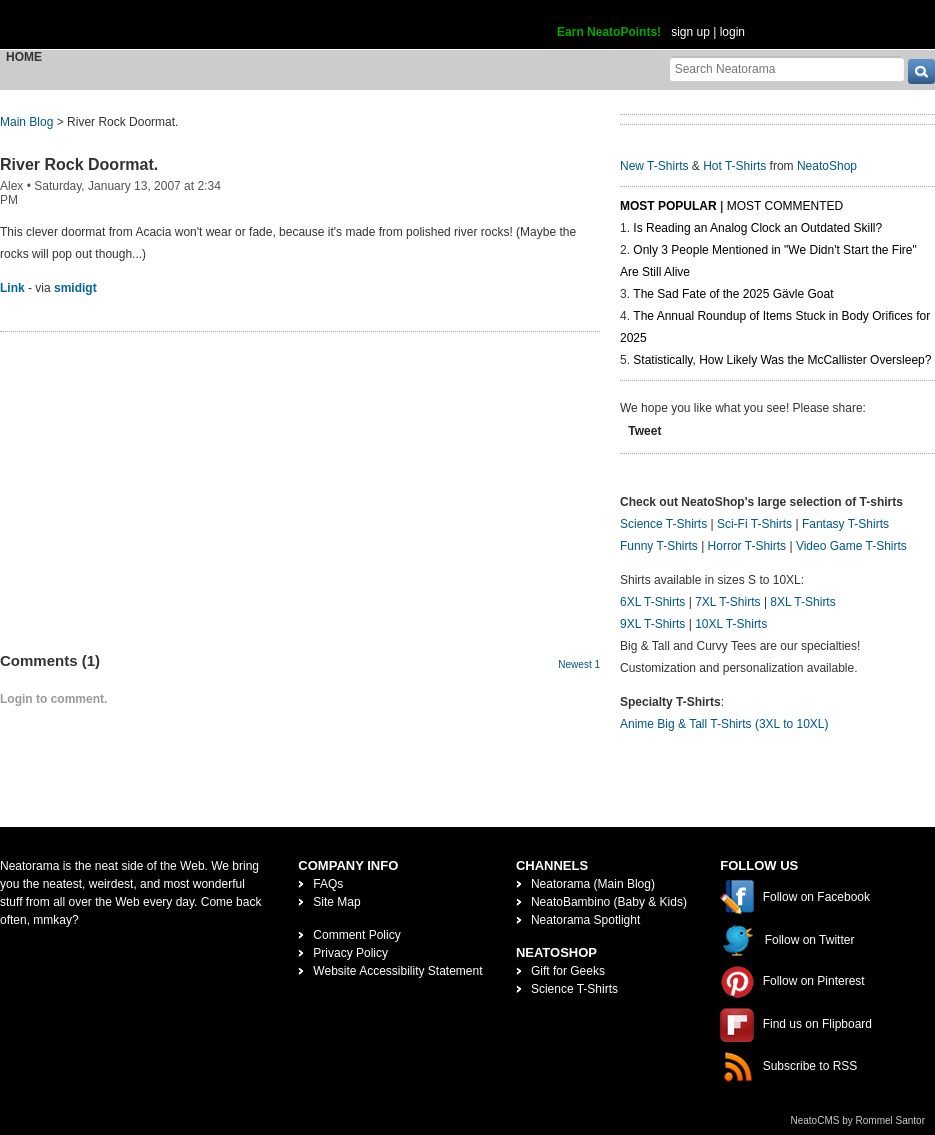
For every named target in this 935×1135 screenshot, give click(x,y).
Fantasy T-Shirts (845, 524)
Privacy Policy (350, 953)
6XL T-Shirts (652, 602)
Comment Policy (356, 935)
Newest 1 (579, 664)
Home (24, 57)
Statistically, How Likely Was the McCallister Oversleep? (782, 360)
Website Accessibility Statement (397, 971)
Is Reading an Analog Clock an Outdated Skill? (757, 228)
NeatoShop (827, 166)
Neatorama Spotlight (585, 920)
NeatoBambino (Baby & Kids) (609, 902)
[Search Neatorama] (787, 68)
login (732, 32)
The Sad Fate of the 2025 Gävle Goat (733, 294)
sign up (690, 32)
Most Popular (668, 206)
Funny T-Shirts (659, 546)
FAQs (328, 884)
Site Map (336, 902)
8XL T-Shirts (802, 602)
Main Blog (26, 122)
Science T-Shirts (663, 524)
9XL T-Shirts (652, 624)
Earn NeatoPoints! (609, 32)
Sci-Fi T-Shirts (754, 524)
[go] (921, 71)
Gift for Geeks (568, 971)
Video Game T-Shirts (851, 546)
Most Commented (785, 206)
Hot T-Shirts (734, 166)
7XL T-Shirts (727, 602)
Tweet (644, 431)
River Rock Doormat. (79, 164)
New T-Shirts (654, 166)
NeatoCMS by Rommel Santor (858, 1120)
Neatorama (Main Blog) (593, 884)
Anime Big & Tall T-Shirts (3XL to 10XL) (724, 724)
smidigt (75, 288)
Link (12, 288)
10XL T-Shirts (731, 624)
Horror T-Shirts (747, 546)
